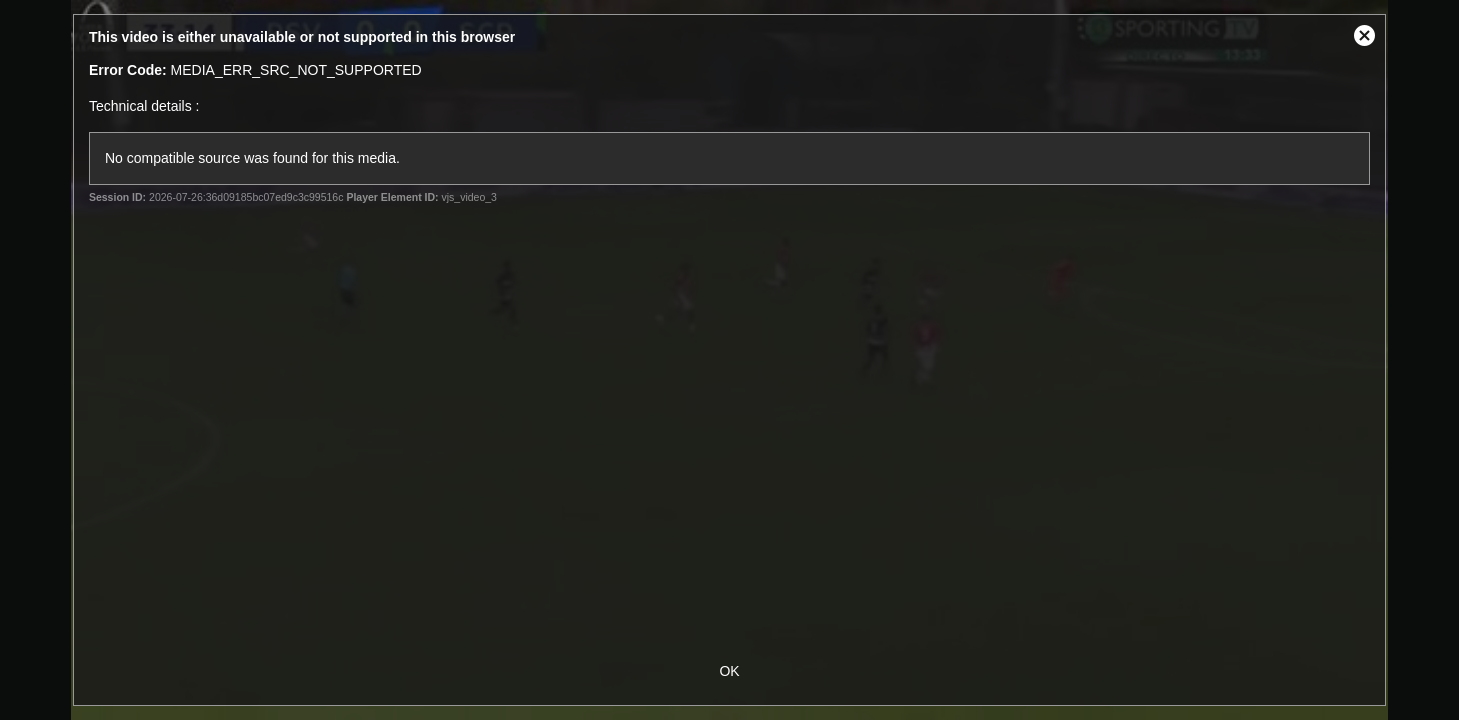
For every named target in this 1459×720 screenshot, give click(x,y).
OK (729, 671)
